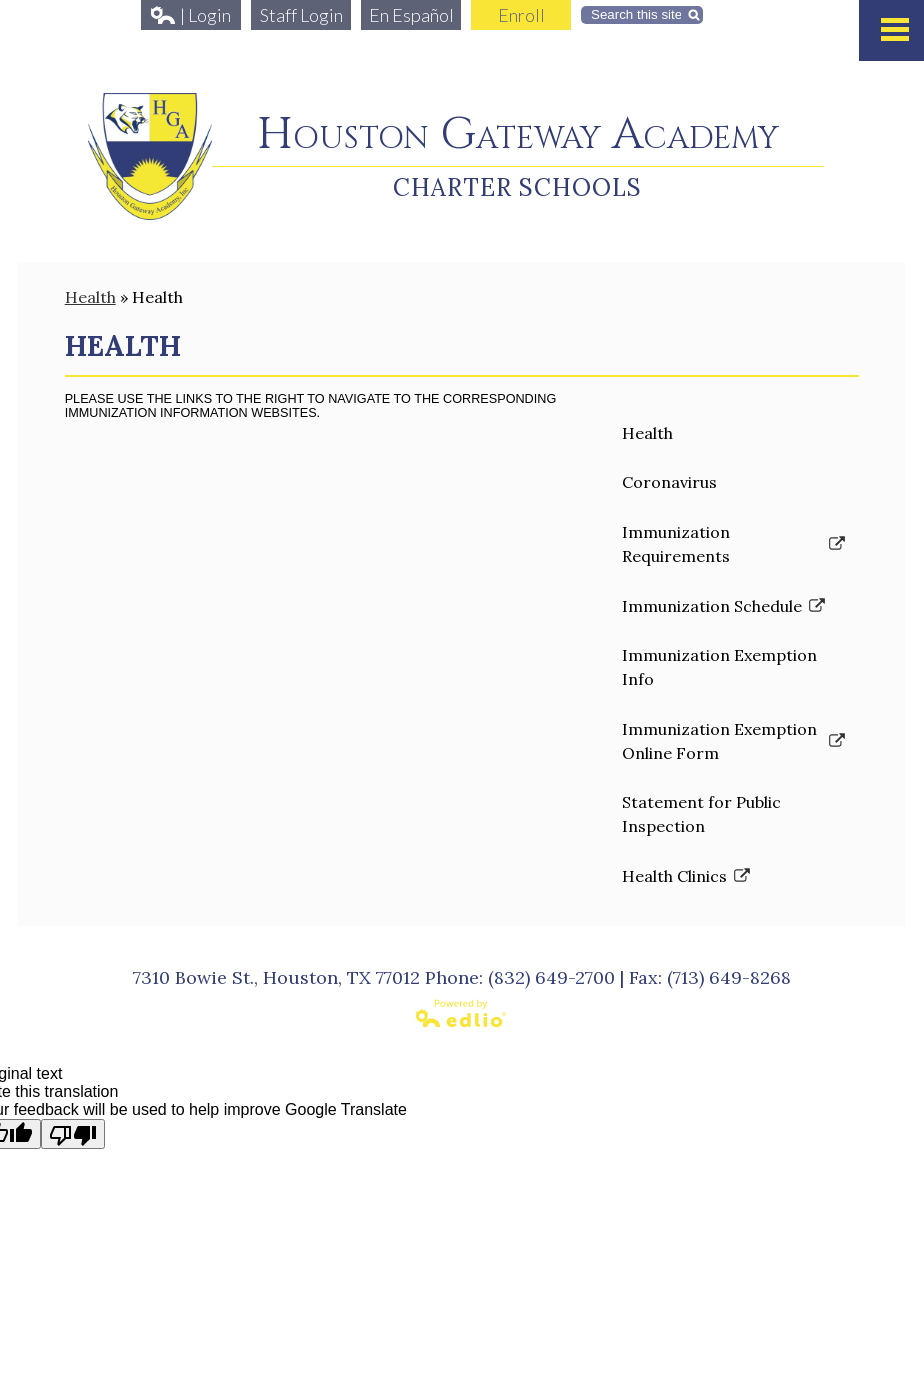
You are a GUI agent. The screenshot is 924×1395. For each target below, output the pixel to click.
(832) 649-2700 (551, 977)
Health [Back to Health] (90, 297)
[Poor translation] (73, 1134)
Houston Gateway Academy (518, 135)
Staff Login (301, 15)
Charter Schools (517, 187)
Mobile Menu (895, 29)
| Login (191, 15)
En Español (411, 15)
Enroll (521, 15)
